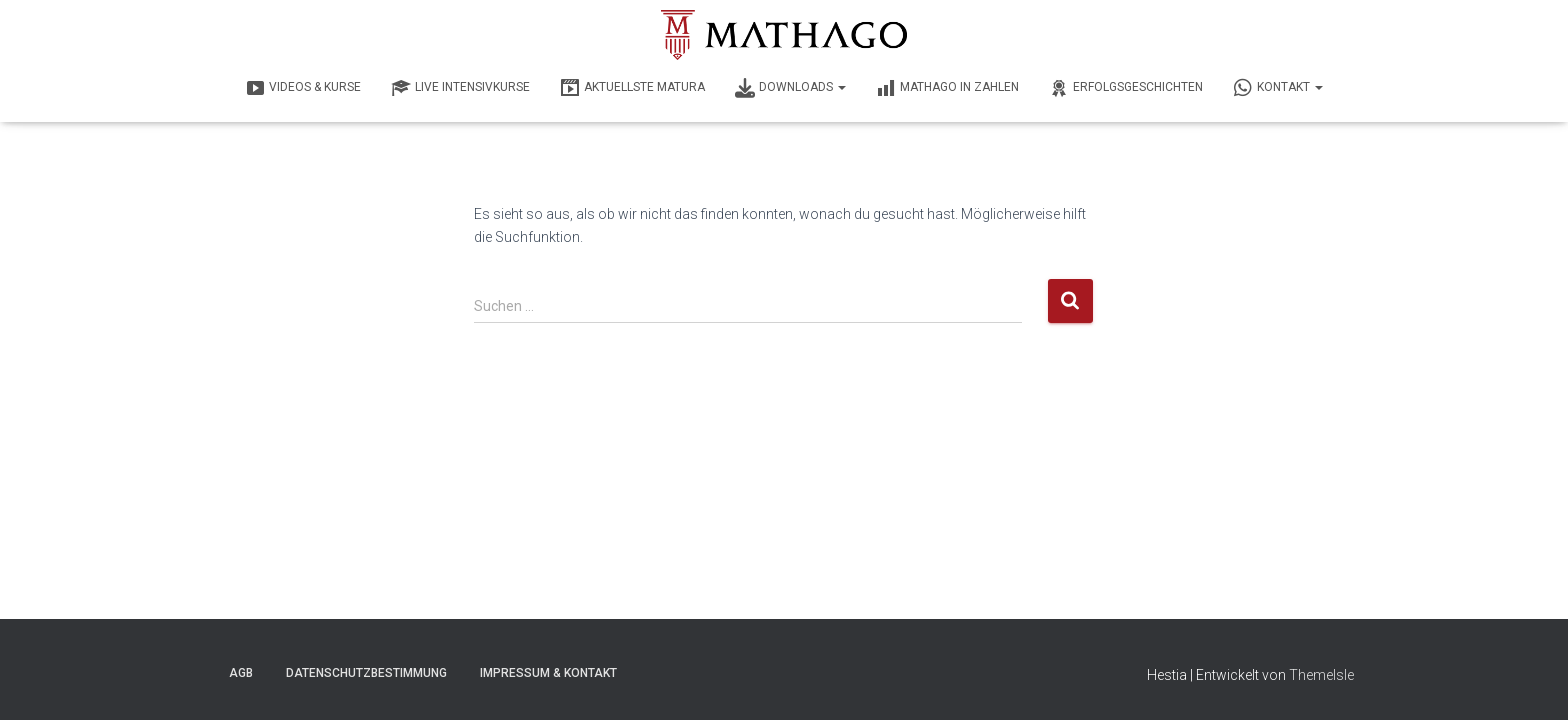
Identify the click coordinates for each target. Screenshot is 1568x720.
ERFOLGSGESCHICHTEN (1126, 88)
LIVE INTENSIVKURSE (460, 88)
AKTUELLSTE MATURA (632, 88)
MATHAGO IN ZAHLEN (947, 88)
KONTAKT (1278, 88)
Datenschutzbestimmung (366, 673)
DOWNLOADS (790, 88)
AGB (241, 673)
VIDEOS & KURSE (303, 88)
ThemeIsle (1321, 675)
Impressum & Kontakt (548, 673)
